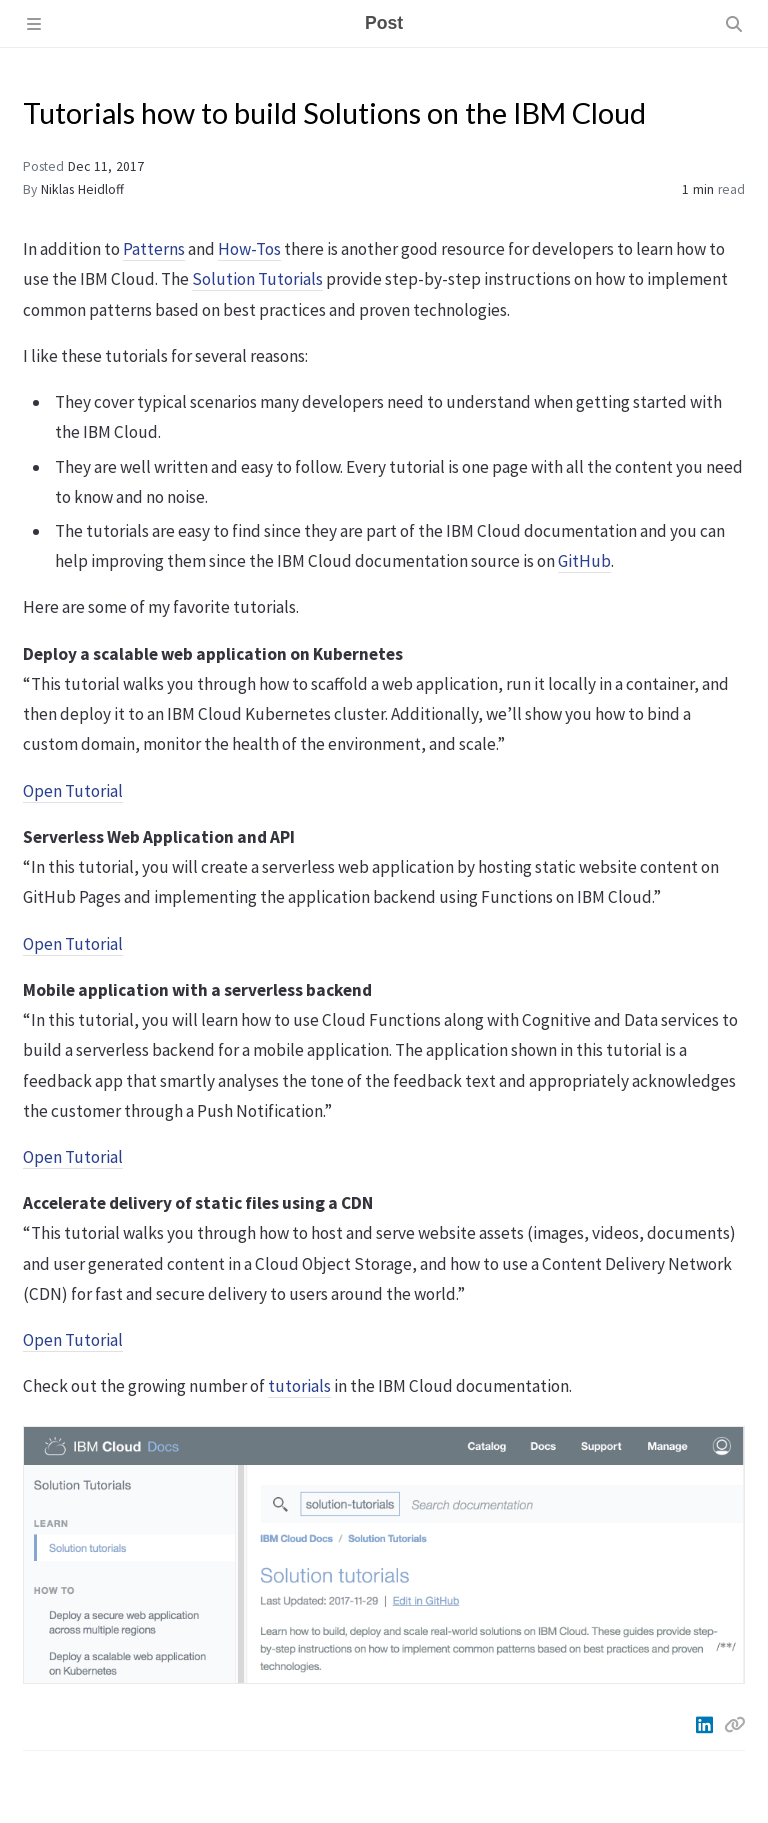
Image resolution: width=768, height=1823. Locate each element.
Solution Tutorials (257, 279)
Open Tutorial (73, 791)
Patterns (154, 249)
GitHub (584, 561)
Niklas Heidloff (82, 189)
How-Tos (249, 249)
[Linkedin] (706, 1725)
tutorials (299, 1386)
